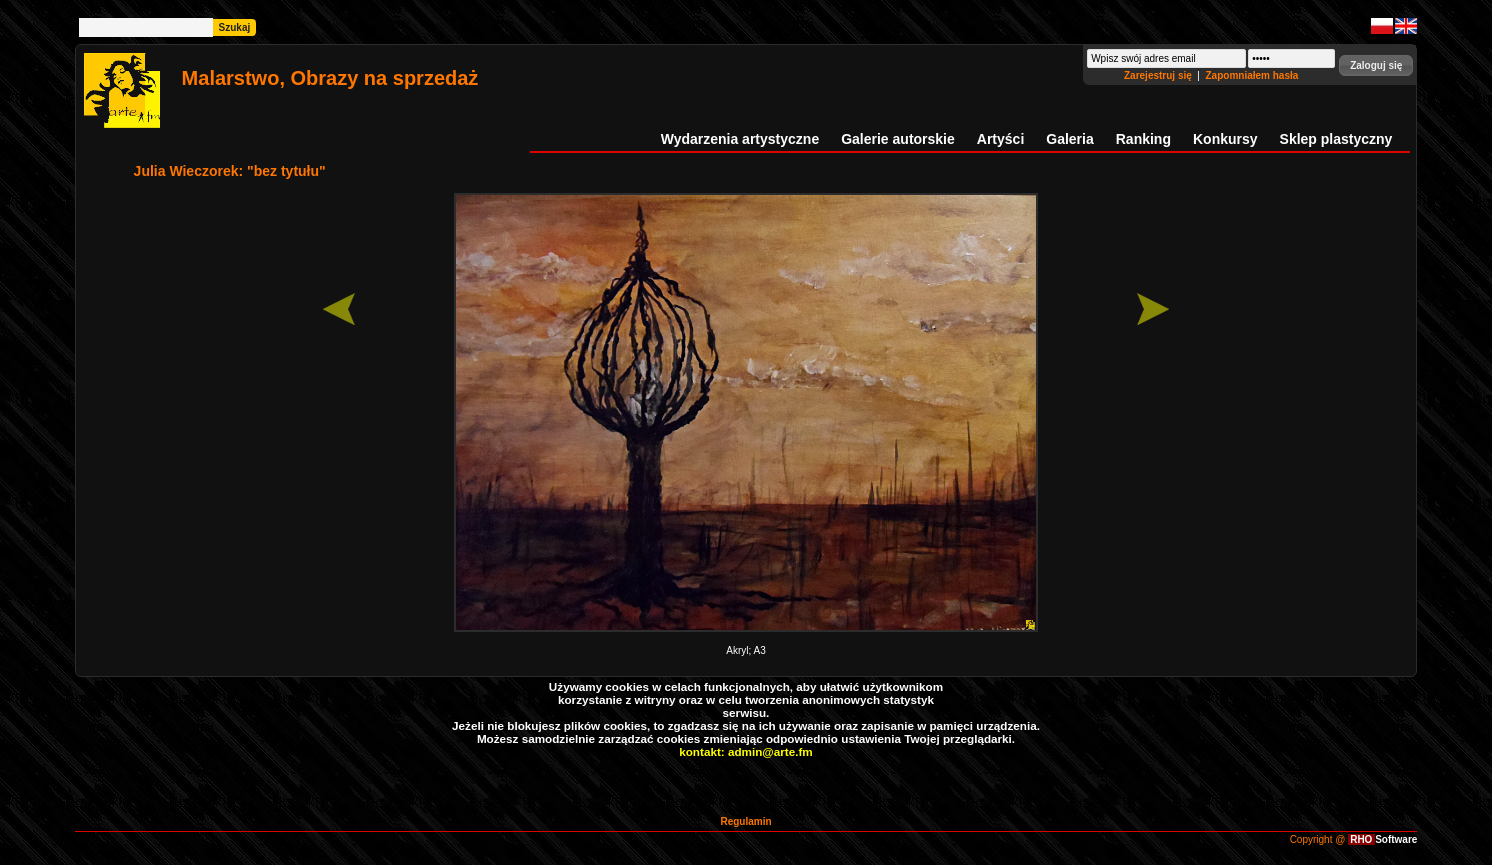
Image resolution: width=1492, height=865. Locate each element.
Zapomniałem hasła (1252, 75)
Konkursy (1225, 139)
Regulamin (745, 821)
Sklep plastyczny (1336, 139)
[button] (1376, 65)
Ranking (1143, 139)
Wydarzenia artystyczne (740, 139)
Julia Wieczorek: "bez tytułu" (230, 171)
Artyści (1000, 139)
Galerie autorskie (898, 139)
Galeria (1069, 139)
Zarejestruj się (1159, 75)
